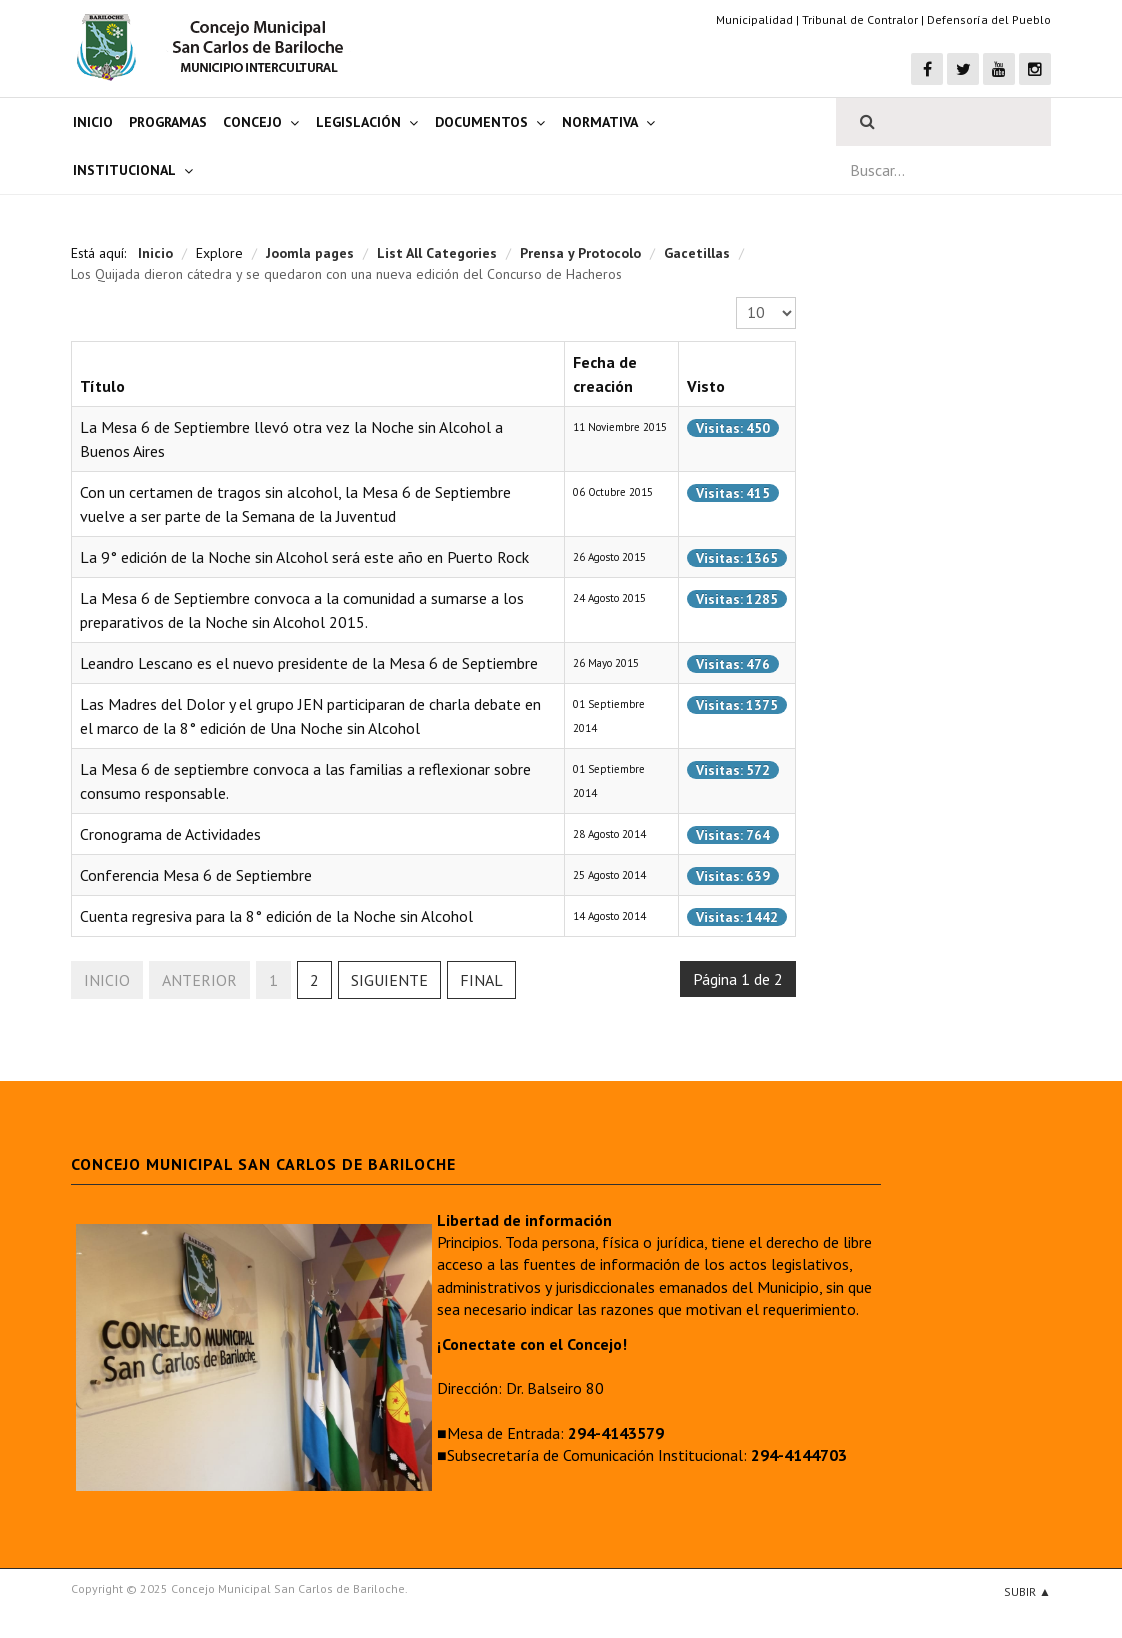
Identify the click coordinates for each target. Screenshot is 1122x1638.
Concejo (252, 122)
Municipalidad (754, 19)
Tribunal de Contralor (860, 19)
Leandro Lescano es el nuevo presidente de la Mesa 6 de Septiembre (309, 663)
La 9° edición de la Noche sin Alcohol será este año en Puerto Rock (304, 557)
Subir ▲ (1027, 1591)
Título (102, 386)
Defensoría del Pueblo (989, 19)
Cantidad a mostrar (736, 297)
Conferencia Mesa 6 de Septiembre (196, 875)
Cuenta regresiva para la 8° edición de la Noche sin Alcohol (276, 916)
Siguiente (389, 980)
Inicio (93, 122)
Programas (168, 122)
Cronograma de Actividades (170, 834)
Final (481, 980)
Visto (706, 386)
